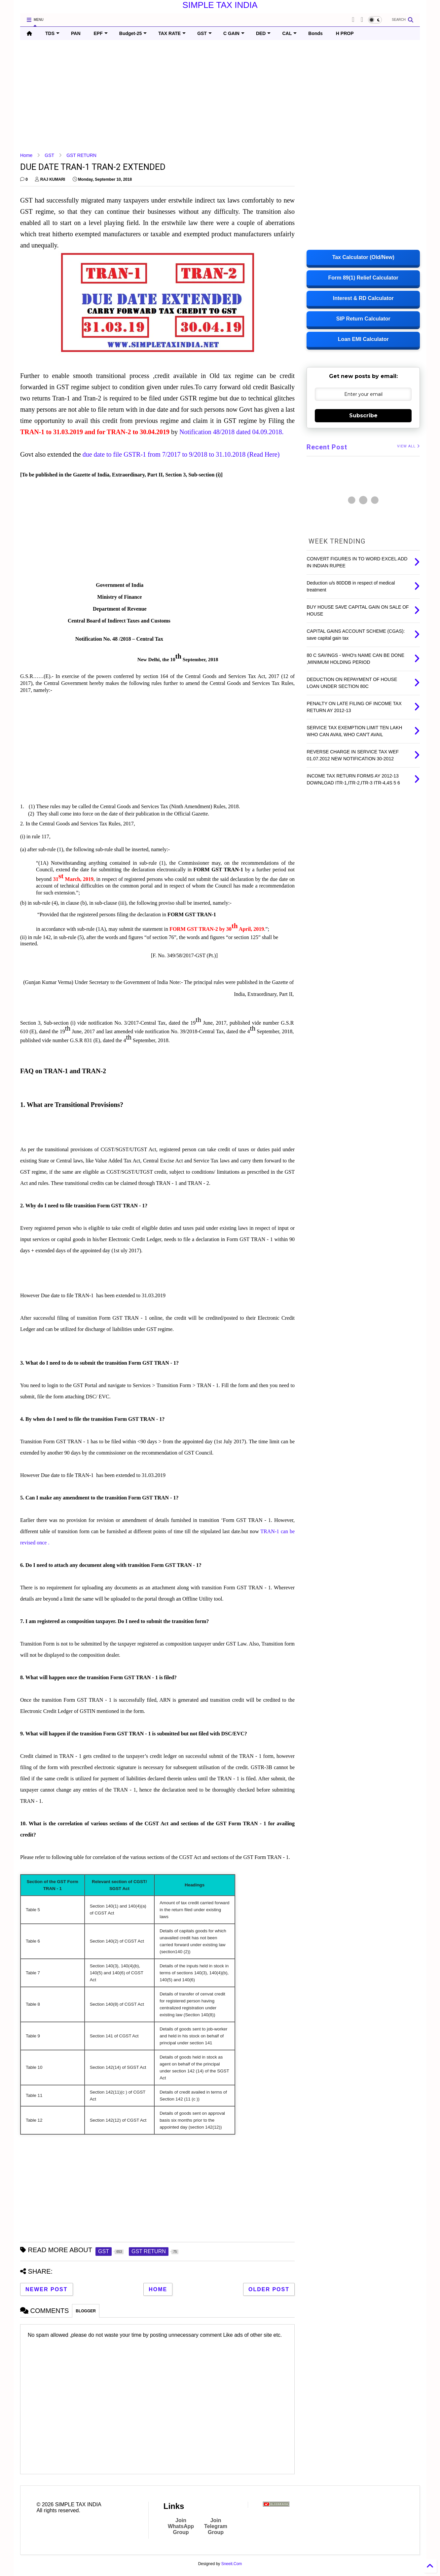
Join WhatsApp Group (181, 2526)
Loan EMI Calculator (363, 339)
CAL (289, 33)
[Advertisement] (218, 96)
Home (26, 155)
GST (204, 33)
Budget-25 (133, 33)
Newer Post (46, 2289)
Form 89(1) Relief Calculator (363, 278)
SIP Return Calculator (363, 319)
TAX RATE (172, 33)
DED (263, 33)
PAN (76, 33)
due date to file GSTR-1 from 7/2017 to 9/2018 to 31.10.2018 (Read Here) (181, 454)
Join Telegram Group (215, 2526)
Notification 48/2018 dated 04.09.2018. (231, 432)
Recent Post (327, 447)
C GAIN (233, 33)
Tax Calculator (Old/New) (363, 257)
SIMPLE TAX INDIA (219, 5)
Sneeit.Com (231, 2563)
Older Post (268, 2289)
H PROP (345, 33)
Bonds (315, 33)
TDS (52, 33)
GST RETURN (81, 155)
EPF (101, 33)
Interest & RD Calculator (363, 298)
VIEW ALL (408, 446)
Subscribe (363, 415)
